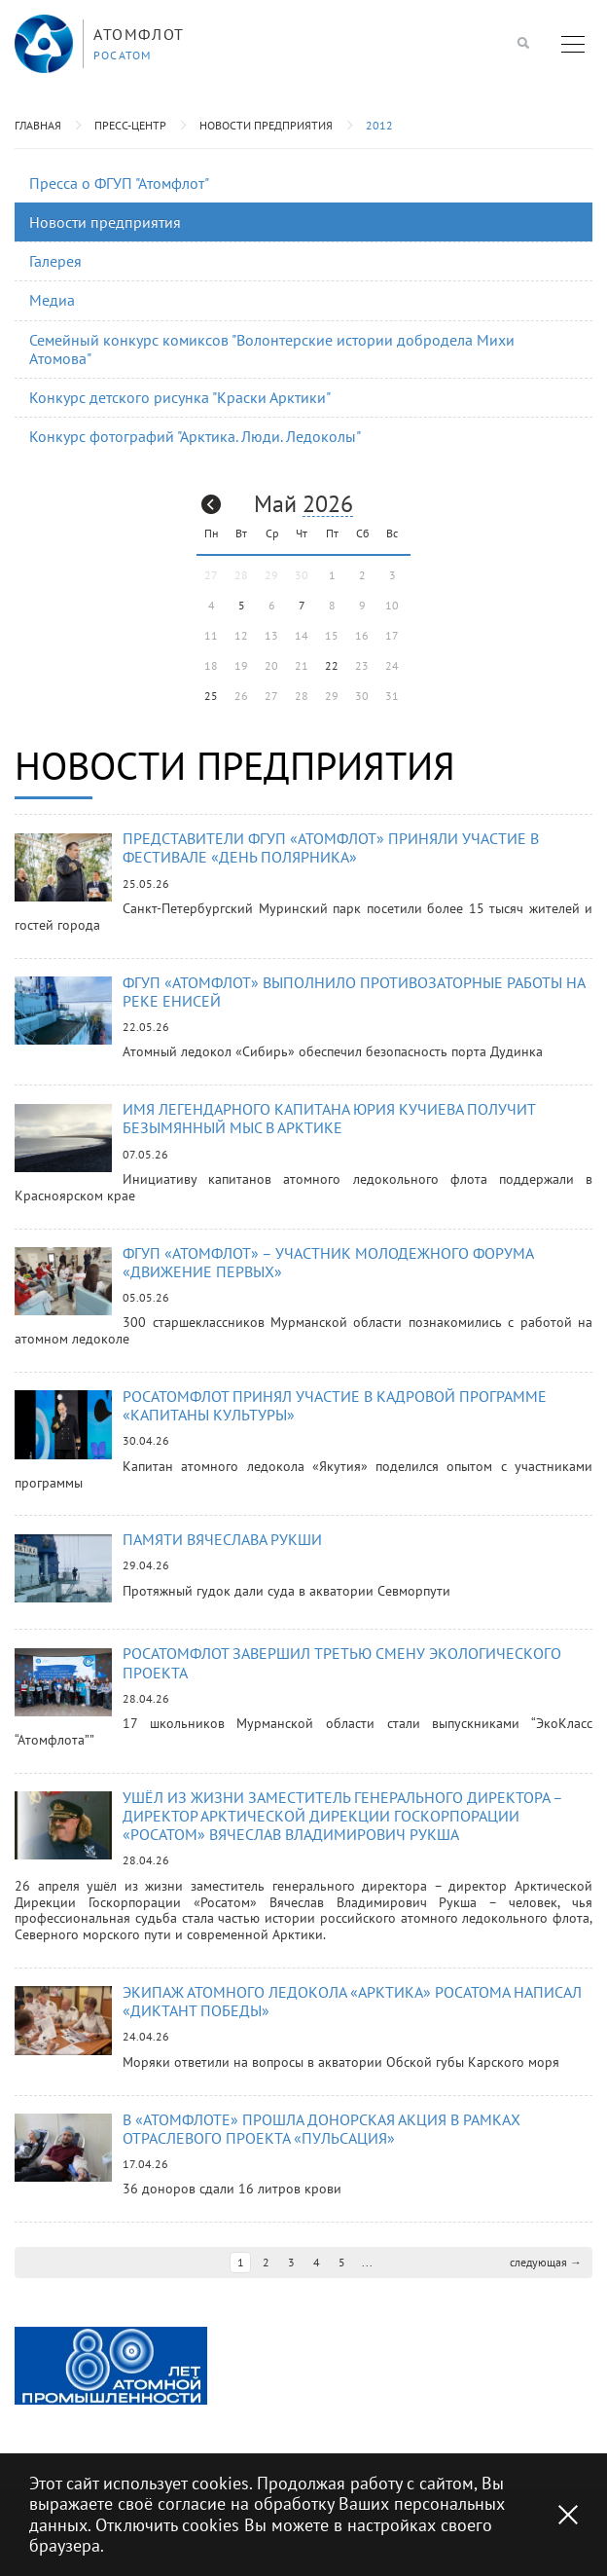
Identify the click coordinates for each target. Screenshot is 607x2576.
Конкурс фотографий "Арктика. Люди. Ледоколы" (195, 436)
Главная (38, 125)
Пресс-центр (130, 125)
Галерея (55, 261)
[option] (111, 2362)
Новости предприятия (266, 125)
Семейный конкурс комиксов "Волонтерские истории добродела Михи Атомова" (272, 349)
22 (332, 665)
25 (211, 695)
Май (275, 504)
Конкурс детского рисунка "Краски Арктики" (180, 397)
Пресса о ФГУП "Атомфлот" (119, 183)
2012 (379, 125)
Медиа (52, 300)
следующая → (546, 2259)
